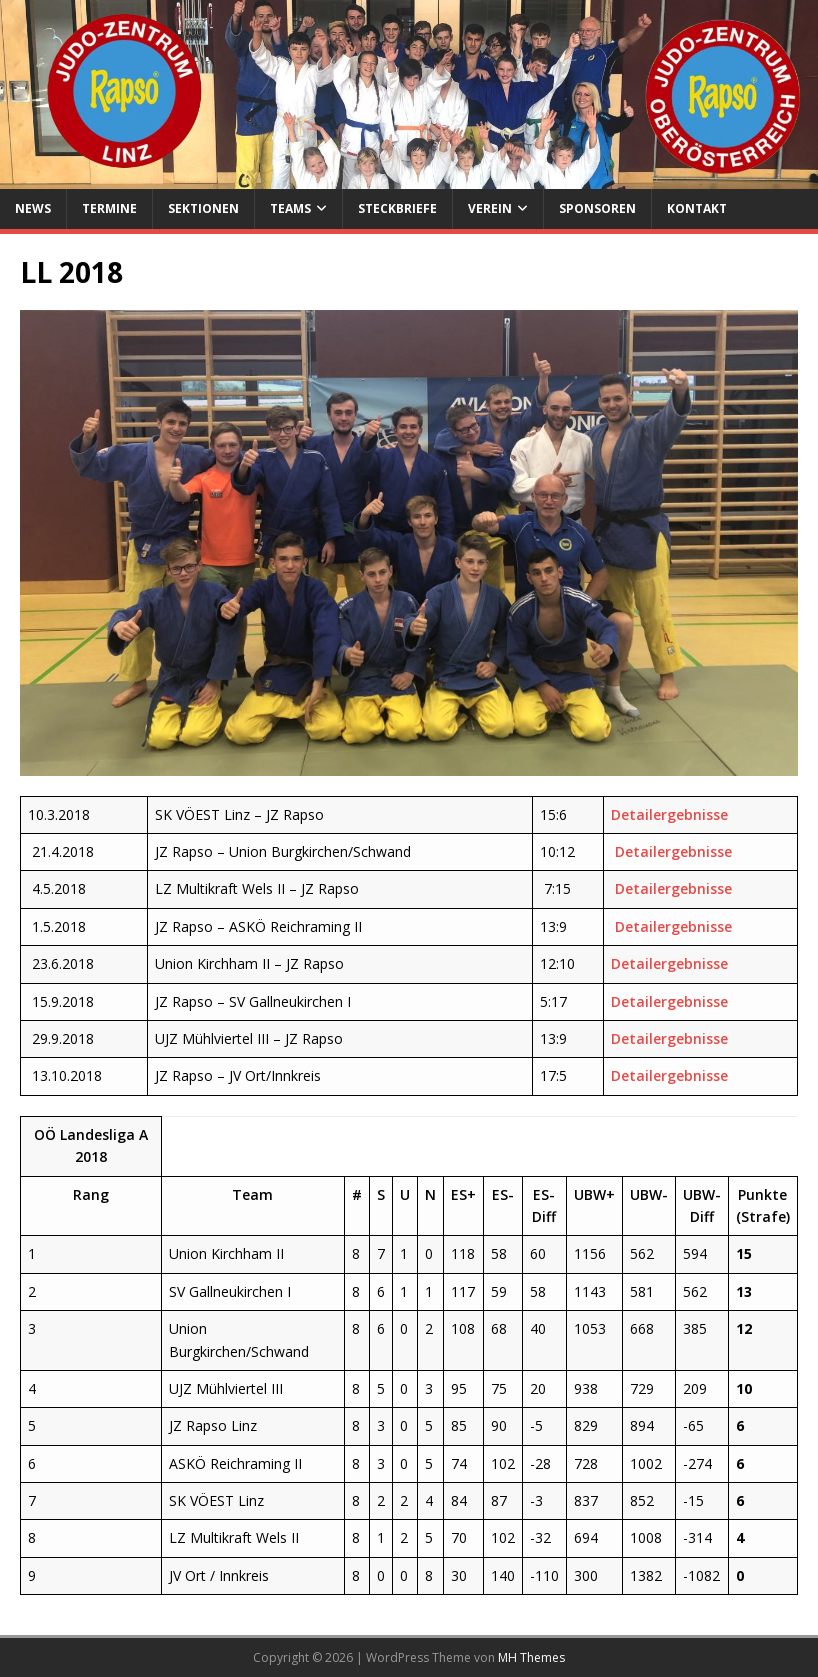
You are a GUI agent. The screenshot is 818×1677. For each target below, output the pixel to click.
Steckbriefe (397, 208)
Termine (109, 208)
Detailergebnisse (669, 814)
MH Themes (531, 1657)
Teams (290, 208)
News (33, 208)
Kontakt (697, 208)
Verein (490, 208)
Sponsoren (597, 208)
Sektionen (203, 208)
